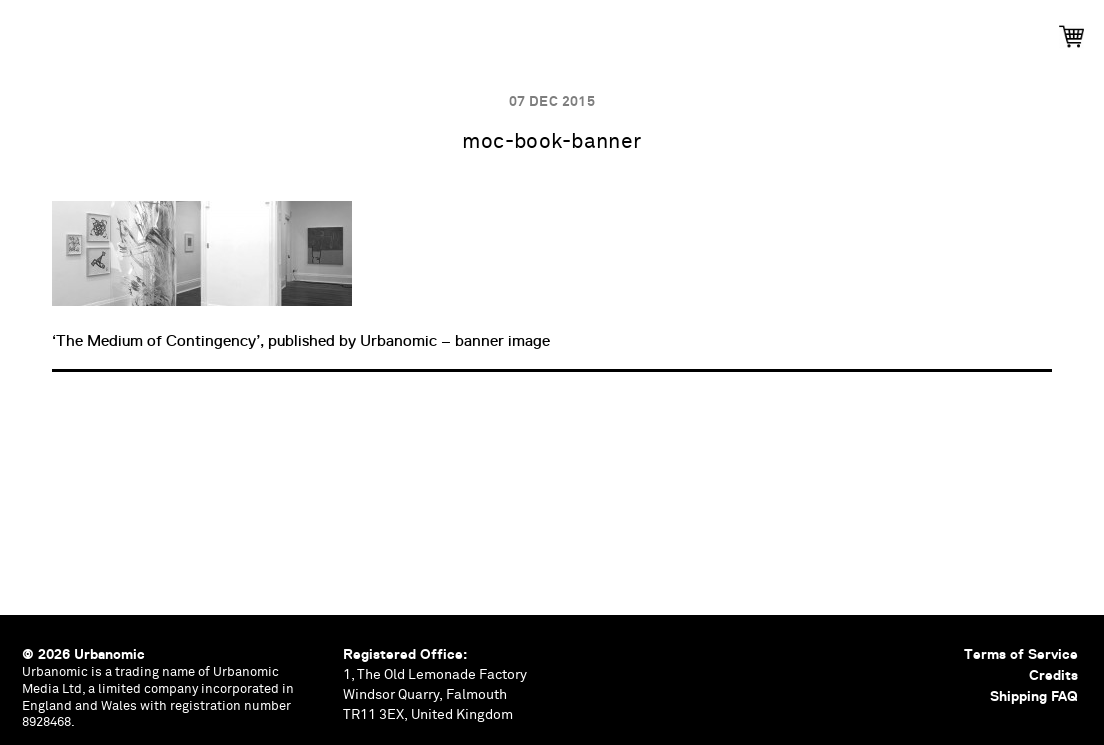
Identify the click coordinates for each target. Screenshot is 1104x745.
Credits (1053, 675)
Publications (281, 30)
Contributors (742, 30)
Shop (851, 30)
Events (394, 30)
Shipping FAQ (1034, 696)
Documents (609, 30)
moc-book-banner (551, 142)
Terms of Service (1021, 654)
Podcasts (494, 30)
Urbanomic (32, 32)
